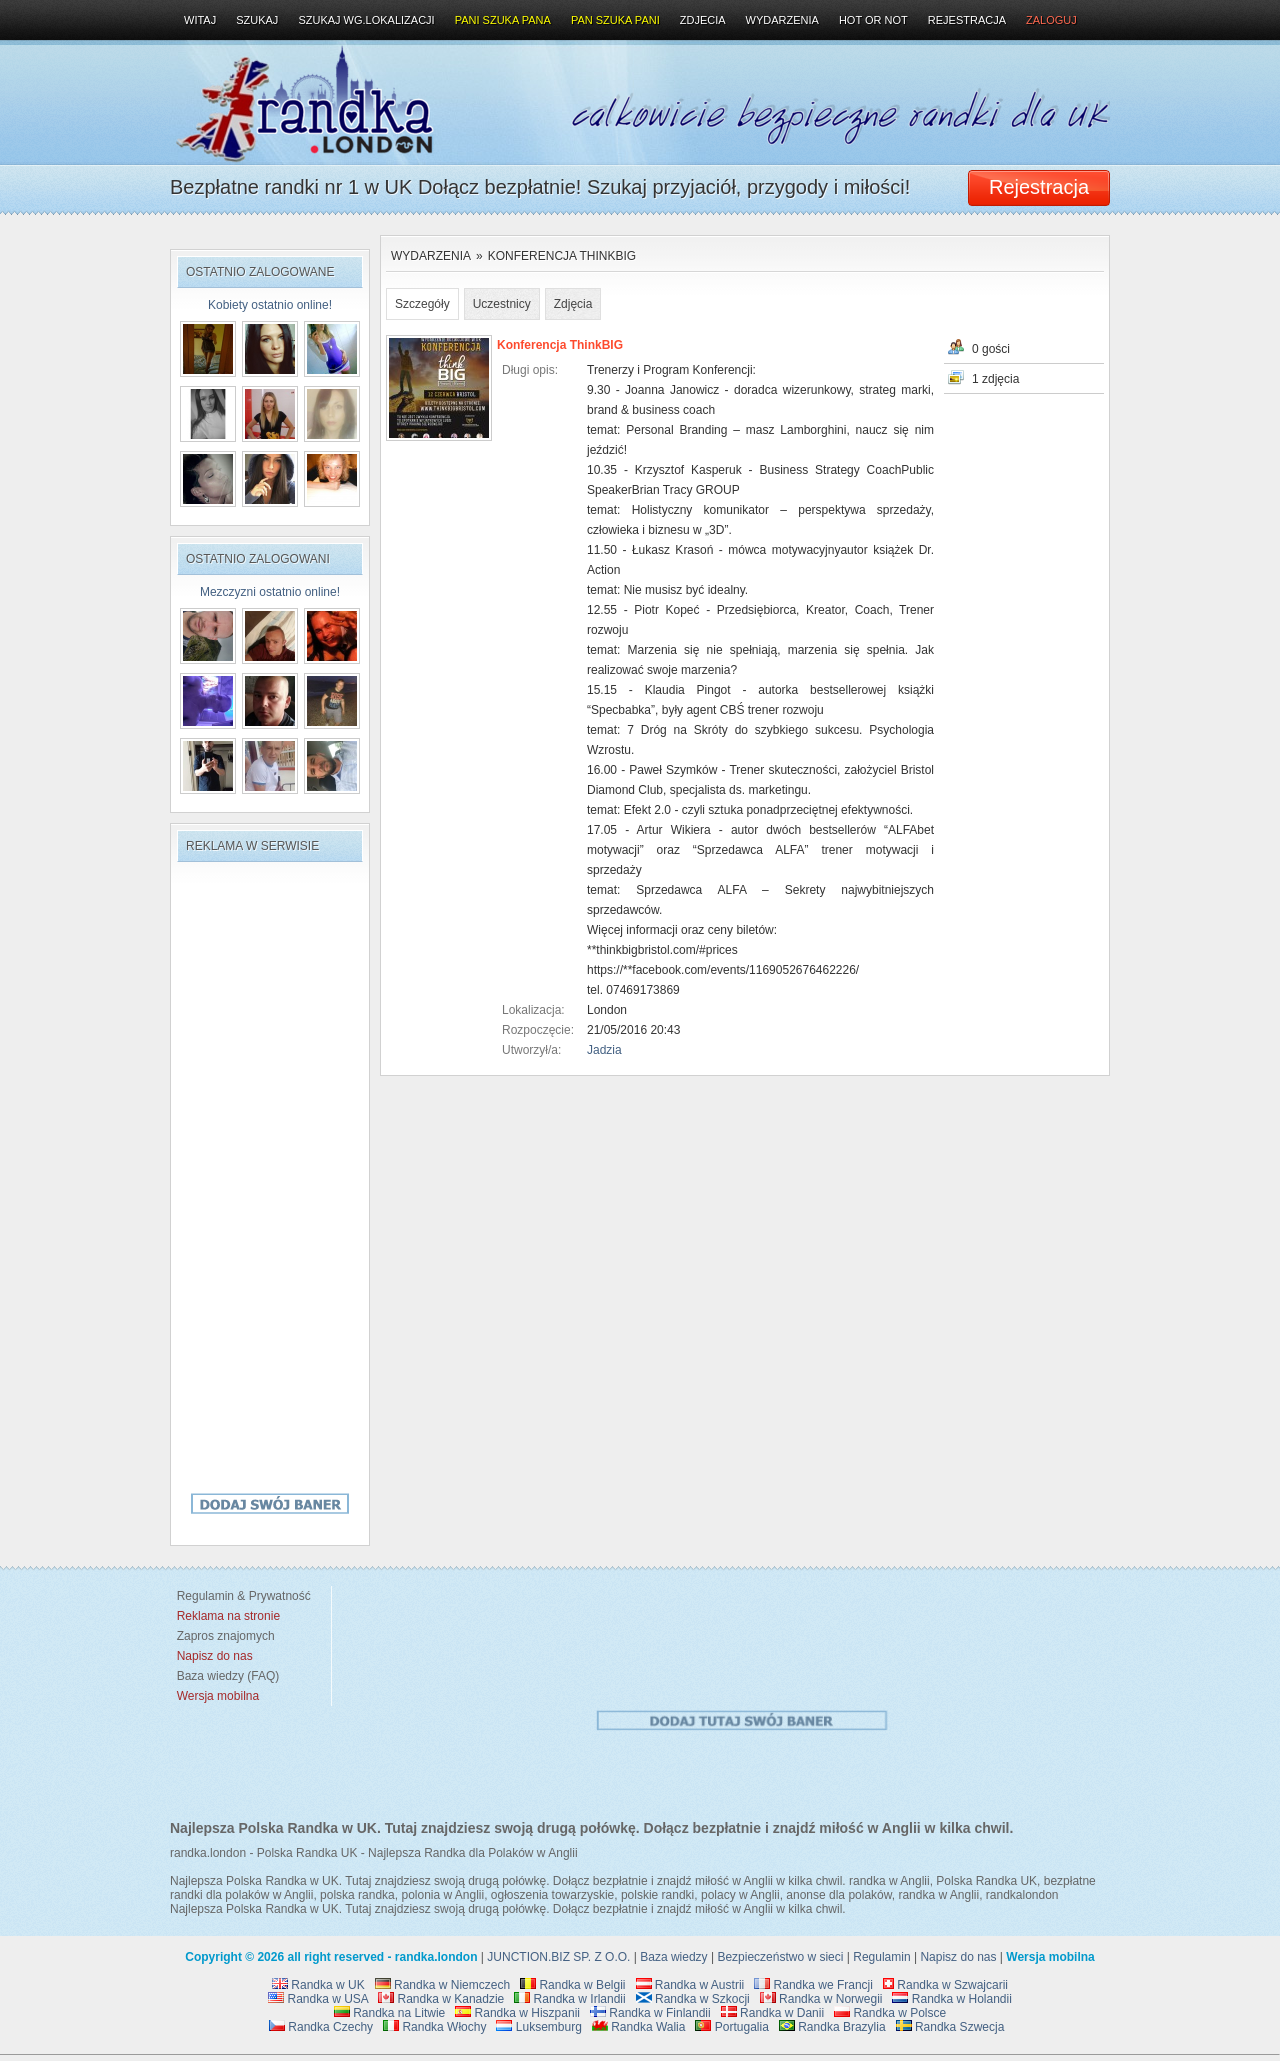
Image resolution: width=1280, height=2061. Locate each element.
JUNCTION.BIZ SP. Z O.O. (558, 1957)
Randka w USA (318, 1999)
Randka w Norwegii (821, 1999)
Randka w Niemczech (442, 1985)
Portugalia (731, 2027)
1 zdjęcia (995, 379)
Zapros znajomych (226, 1636)
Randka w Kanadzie (441, 1999)
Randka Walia (639, 2027)
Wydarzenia (431, 256)
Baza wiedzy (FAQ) (224, 1676)
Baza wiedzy (673, 1957)
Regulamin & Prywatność (240, 1596)
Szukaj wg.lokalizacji (366, 20)
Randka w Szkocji (693, 1999)
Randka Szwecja (950, 2027)
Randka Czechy (321, 2027)
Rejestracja (967, 20)
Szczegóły (422, 304)
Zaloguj (1051, 20)
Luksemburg (538, 2027)
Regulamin (881, 1957)
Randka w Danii (772, 2013)
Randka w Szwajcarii (945, 1985)
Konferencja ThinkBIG (562, 256)
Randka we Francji (813, 1985)
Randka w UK (318, 1985)
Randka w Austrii (690, 1985)
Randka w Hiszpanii (517, 2013)
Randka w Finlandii (650, 2013)
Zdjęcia (573, 304)
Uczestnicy (502, 304)
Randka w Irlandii (569, 1999)
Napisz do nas (958, 1957)
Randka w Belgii (572, 1985)
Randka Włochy (434, 2027)
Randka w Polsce (890, 2013)
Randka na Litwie (389, 2013)
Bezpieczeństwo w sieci (780, 1957)
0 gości (991, 349)
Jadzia (604, 1050)
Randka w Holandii (951, 1999)
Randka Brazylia (832, 2027)
